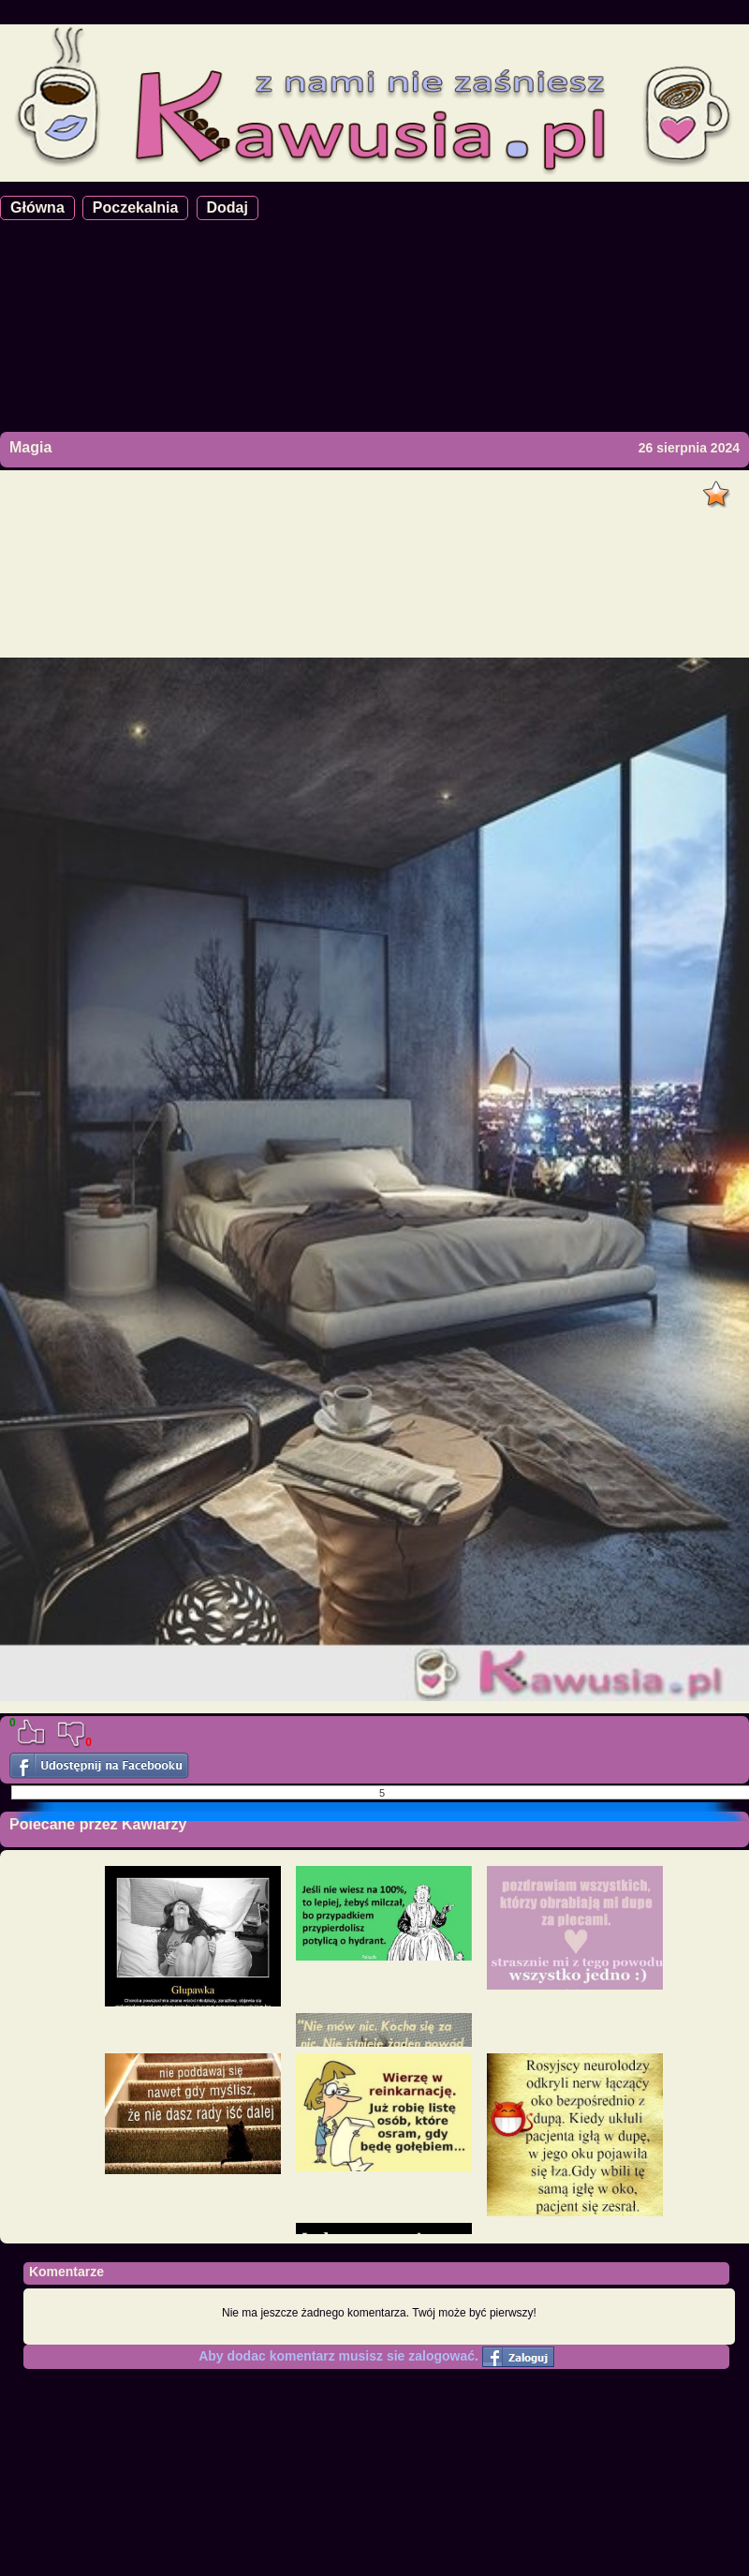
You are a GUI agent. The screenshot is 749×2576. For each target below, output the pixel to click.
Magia (30, 447)
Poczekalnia (136, 207)
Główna (37, 207)
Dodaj (227, 207)
